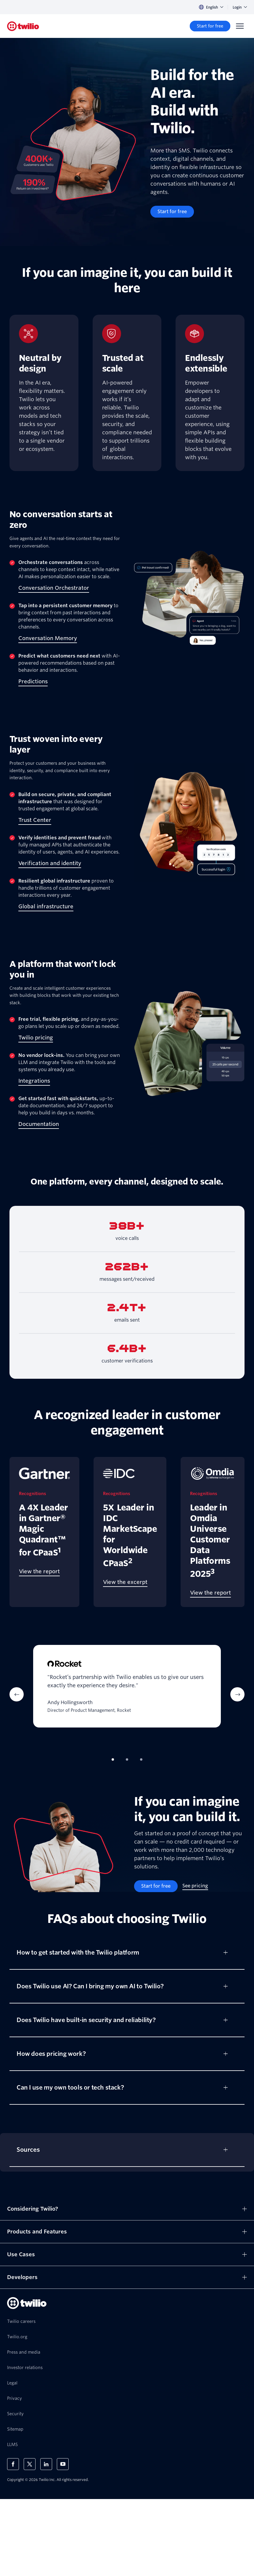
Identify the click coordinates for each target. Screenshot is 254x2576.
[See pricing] (195, 1886)
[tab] (113, 1759)
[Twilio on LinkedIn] (46, 2464)
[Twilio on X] (30, 2464)
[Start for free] (210, 26)
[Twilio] (23, 26)
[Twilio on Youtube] (63, 2464)
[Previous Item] (16, 1694)
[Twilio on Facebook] (13, 2464)
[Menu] (240, 26)
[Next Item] (237, 1694)
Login (240, 7)
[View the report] (39, 1571)
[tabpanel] (127, 1694)
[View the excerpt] (125, 1582)
